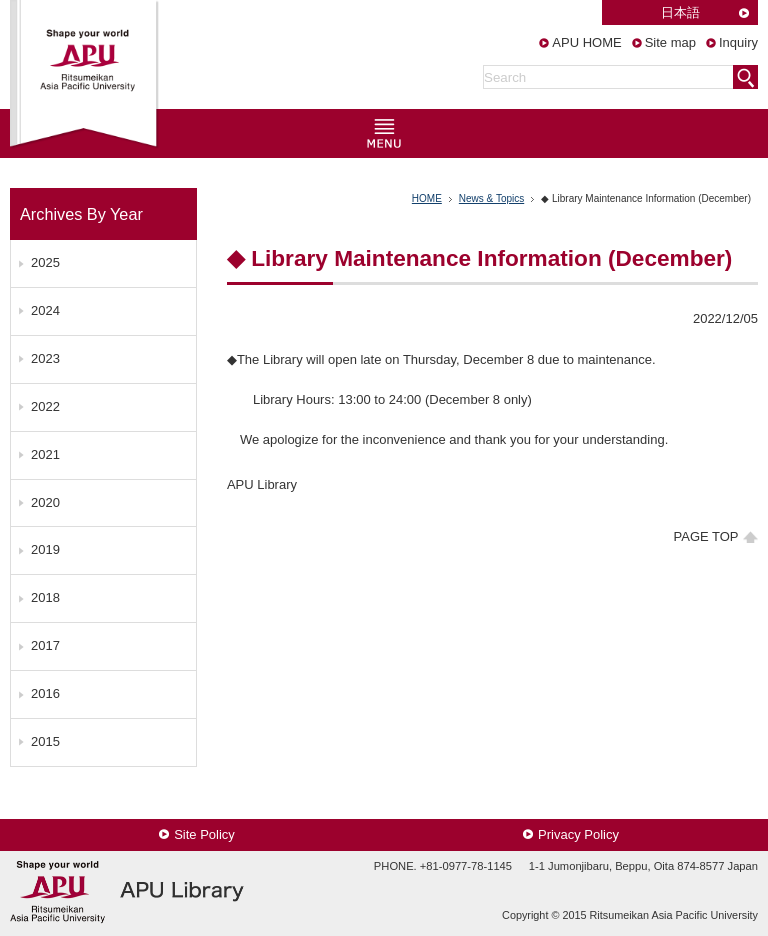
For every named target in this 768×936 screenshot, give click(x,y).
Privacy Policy (578, 834)
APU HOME (586, 42)
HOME (427, 198)
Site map (670, 42)
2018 (45, 597)
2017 (45, 645)
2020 (45, 502)
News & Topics (491, 198)
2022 (45, 406)
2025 (45, 262)
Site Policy (204, 834)
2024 (45, 310)
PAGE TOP (706, 536)
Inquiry (738, 42)
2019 (45, 549)
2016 (45, 693)
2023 (45, 358)
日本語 (680, 12)
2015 (45, 741)
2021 (45, 454)
